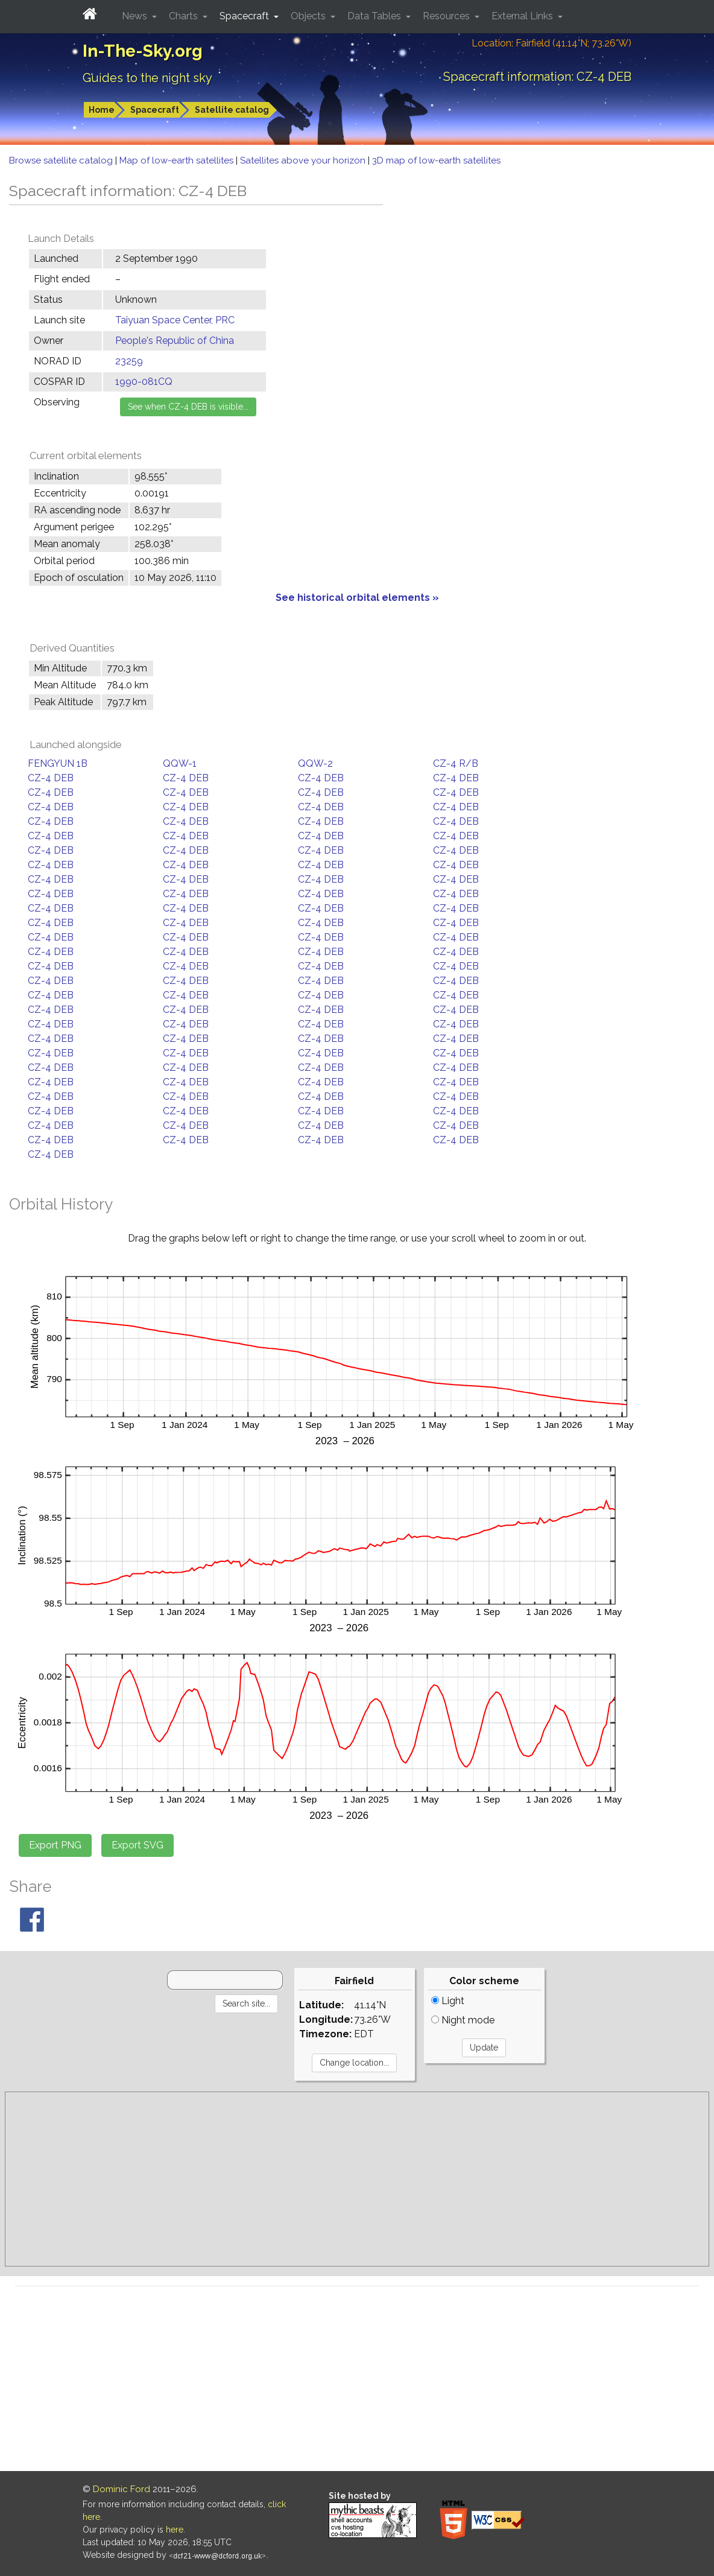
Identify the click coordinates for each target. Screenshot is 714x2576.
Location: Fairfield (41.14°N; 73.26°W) (551, 43)
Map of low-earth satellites (177, 160)
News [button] (136, 16)
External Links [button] (523, 16)
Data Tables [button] (375, 16)
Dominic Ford (121, 2489)
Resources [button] (447, 16)
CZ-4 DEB (51, 778)
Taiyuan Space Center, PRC (175, 320)
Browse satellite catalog (62, 160)
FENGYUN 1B (57, 763)
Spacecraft (154, 110)
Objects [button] (309, 16)
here (174, 2529)
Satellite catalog (232, 110)
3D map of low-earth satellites (436, 160)
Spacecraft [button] (245, 16)
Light (447, 2001)
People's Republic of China (174, 340)
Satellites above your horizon (304, 160)
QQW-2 (315, 763)
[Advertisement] (357, 2179)
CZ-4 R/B (455, 763)
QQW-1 (180, 763)
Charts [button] (184, 16)
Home (102, 110)
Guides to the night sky (147, 78)
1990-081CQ (143, 381)
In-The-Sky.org (143, 51)
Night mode (462, 2020)
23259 (129, 361)
